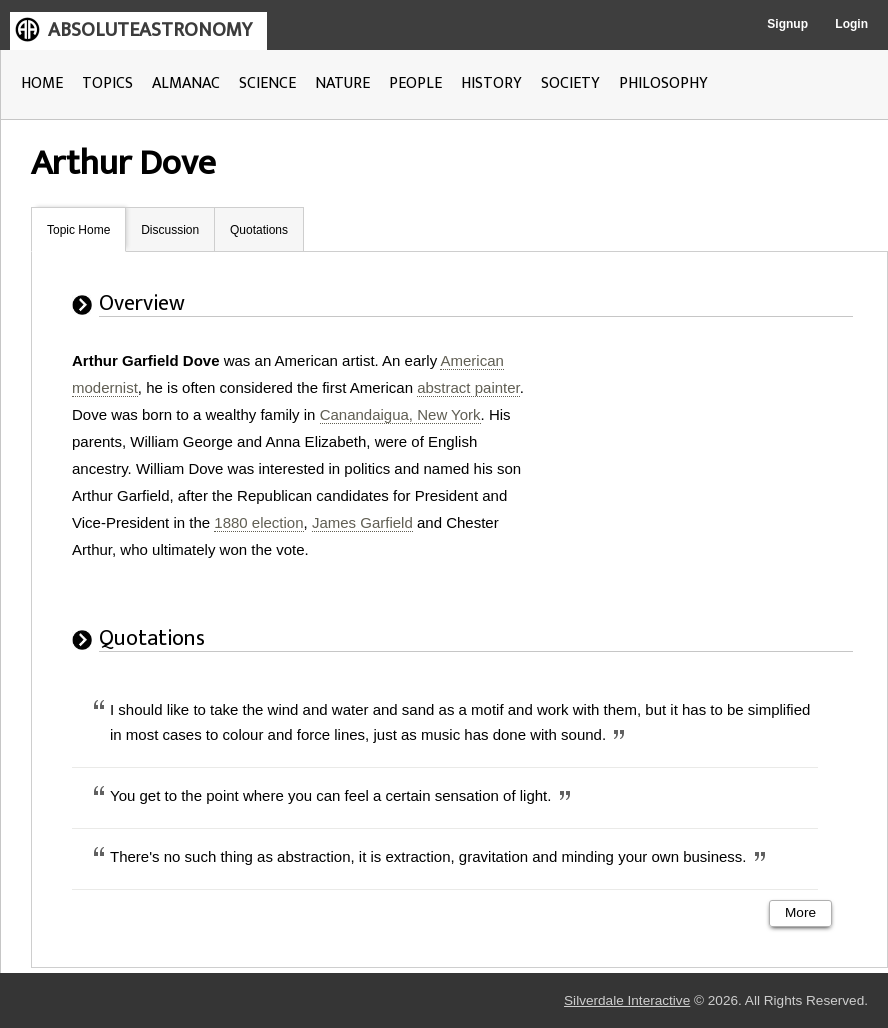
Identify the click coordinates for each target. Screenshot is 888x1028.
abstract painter (468, 387)
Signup (787, 24)
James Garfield (362, 522)
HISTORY (491, 83)
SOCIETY (570, 83)
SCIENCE (267, 83)
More (800, 912)
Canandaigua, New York (400, 414)
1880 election (258, 522)
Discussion (170, 230)
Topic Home (78, 230)
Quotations (259, 230)
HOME (42, 83)
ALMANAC (186, 83)
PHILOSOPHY (663, 83)
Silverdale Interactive (627, 1000)
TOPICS (107, 83)
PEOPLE (415, 83)
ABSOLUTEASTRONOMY (150, 30)
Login (851, 24)
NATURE (342, 83)
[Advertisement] (707, 472)
